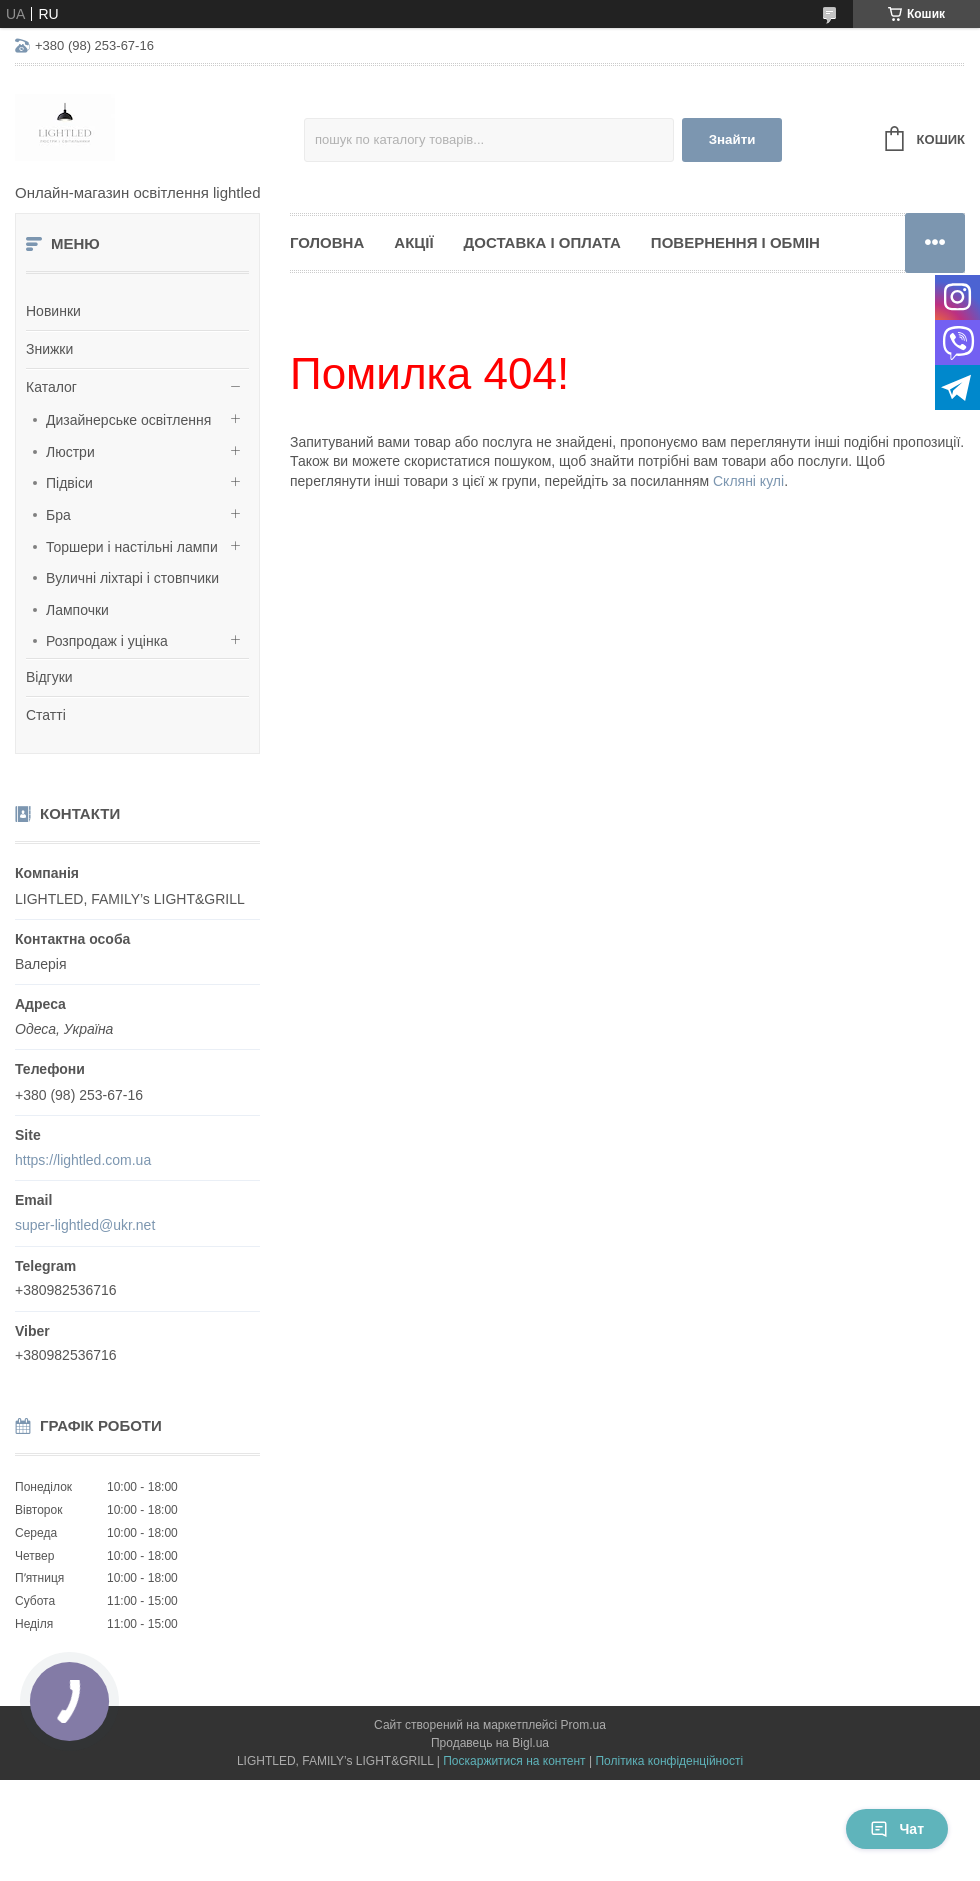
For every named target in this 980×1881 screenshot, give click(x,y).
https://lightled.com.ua (83, 1160)
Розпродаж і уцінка (107, 641)
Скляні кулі (748, 481)
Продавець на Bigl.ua (490, 1743)
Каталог (51, 387)
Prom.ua (583, 1725)
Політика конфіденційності (669, 1761)
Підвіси (69, 483)
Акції (413, 242)
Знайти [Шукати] (732, 139)
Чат (897, 1829)
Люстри (70, 452)
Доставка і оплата (542, 242)
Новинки (53, 311)
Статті (46, 715)
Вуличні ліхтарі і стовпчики (132, 578)
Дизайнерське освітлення (128, 420)
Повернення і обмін (735, 242)
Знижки (49, 349)
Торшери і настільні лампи (132, 547)
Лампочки (77, 610)
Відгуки (49, 677)
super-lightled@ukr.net (85, 1225)
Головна (327, 242)
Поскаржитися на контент (514, 1761)
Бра (58, 515)
